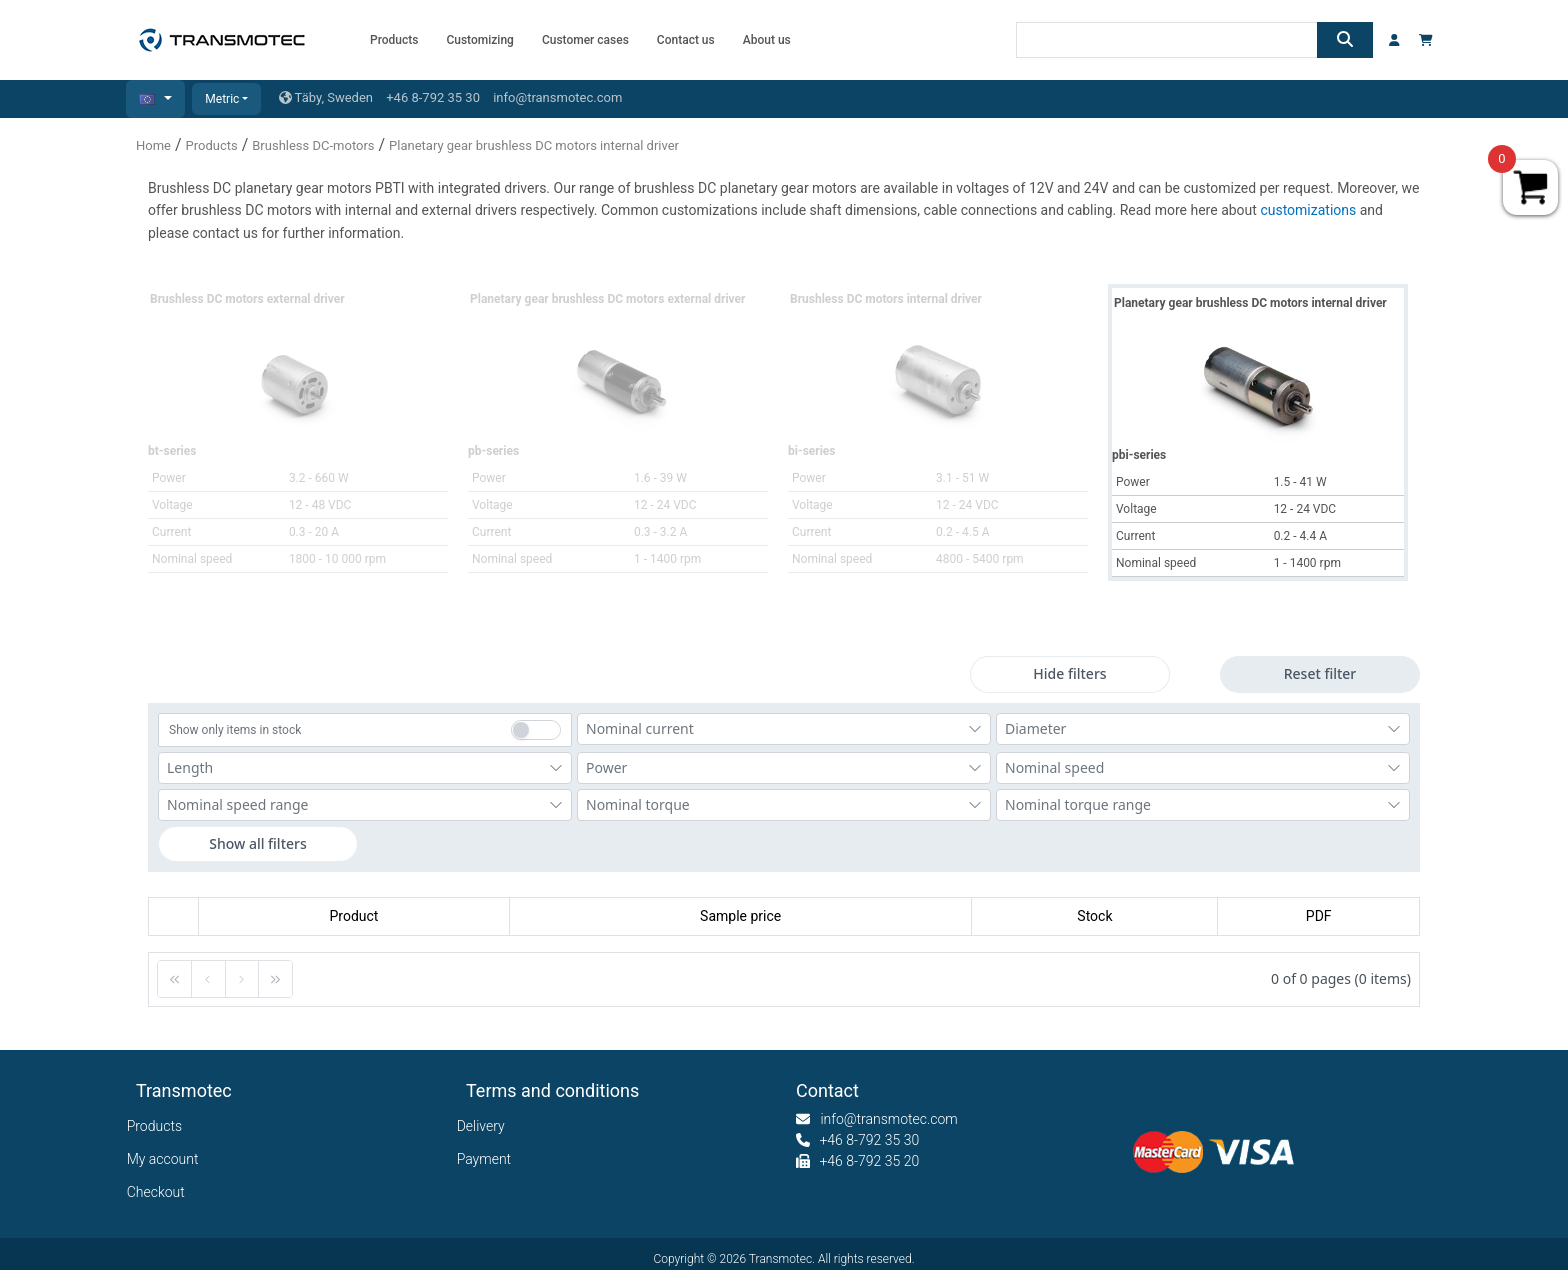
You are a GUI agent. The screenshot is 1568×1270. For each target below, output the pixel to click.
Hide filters (1069, 673)
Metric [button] (222, 99)
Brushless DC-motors (313, 145)
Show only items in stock (235, 730)
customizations (1309, 210)
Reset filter (1320, 673)
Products (212, 145)
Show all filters (258, 843)
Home (153, 145)
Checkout (160, 1192)
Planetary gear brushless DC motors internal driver (534, 145)
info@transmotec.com (557, 97)
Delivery (485, 1126)
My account (167, 1159)
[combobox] (784, 729)
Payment (488, 1159)
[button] (155, 99)
